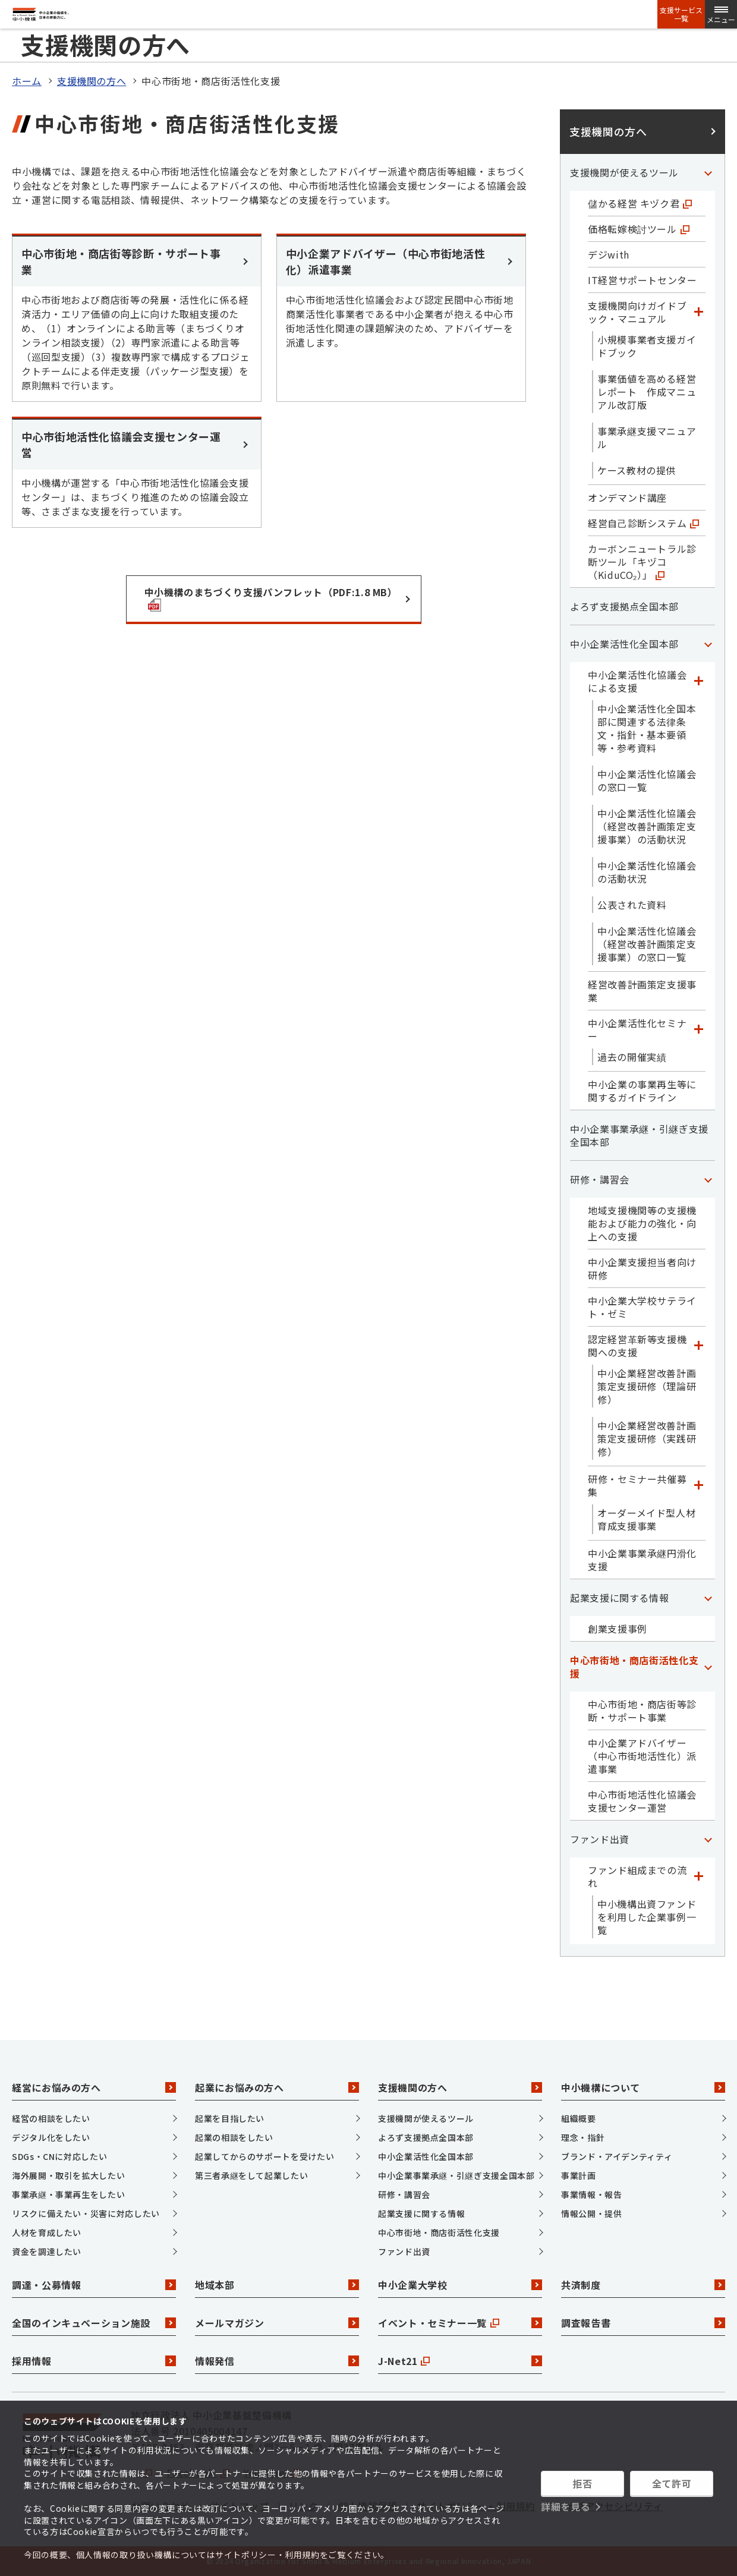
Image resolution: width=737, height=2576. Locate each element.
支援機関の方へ (91, 81)
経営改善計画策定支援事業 (642, 990)
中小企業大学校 (460, 2285)
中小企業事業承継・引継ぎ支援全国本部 (639, 1135)
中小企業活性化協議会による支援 (637, 681)
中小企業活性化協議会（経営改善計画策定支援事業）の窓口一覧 (646, 944)
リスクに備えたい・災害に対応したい (86, 2213)
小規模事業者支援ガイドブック (646, 346)
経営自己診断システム (643, 523)
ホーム (27, 81)
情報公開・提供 (591, 2213)
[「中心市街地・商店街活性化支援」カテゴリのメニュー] (708, 1666)
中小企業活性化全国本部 (624, 644)
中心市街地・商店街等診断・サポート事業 (642, 1710)
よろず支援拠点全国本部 (624, 606)
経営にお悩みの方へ (94, 2087)
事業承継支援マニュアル (646, 437)
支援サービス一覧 (681, 14)
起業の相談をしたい (234, 2137)
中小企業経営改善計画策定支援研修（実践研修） (646, 1438)
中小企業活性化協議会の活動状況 (646, 872)
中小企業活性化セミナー (637, 1029)
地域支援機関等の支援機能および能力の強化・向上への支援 (642, 1223)
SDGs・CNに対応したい (59, 2156)
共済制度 (643, 2285)
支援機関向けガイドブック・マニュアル (637, 312)
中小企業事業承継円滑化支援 (642, 1559)
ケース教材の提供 (636, 470)
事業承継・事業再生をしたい (68, 2194)
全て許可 (672, 2483)
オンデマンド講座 (627, 497)
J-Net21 (460, 2361)
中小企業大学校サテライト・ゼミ (642, 1307)
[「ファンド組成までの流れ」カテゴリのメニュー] (698, 1876)
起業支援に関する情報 (619, 1598)
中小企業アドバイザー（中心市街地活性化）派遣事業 (642, 1756)
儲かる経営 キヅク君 (640, 203)
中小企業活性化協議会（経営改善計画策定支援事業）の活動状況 (646, 826)
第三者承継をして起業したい (251, 2175)
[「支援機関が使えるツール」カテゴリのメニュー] (708, 172)
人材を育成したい (46, 2232)
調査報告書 (643, 2323)
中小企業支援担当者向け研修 (642, 1268)
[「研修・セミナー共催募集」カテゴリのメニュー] (698, 1485)
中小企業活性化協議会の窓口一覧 (646, 780)
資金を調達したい (46, 2251)
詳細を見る (565, 2506)
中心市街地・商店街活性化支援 (634, 1666)
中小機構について (643, 2087)
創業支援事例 (617, 1628)
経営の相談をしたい (51, 2118)
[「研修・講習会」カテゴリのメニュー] (708, 1179)
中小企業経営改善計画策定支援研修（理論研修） (646, 1386)
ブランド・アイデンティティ (616, 2156)
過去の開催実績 (631, 1057)
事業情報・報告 (591, 2194)
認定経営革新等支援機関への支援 (637, 1345)
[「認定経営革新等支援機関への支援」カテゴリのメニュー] (698, 1346)
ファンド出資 (599, 1839)
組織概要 (578, 2118)
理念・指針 (582, 2137)
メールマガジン (277, 2323)
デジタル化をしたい (51, 2137)
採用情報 (94, 2361)
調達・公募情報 (94, 2285)
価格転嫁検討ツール (638, 229)
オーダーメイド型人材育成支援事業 (646, 1519)
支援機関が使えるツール (624, 172)
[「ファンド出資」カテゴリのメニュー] (708, 1839)
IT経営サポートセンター (642, 280)
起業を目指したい (229, 2118)
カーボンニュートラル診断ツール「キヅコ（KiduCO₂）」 (642, 561)
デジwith (608, 254)
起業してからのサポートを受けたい (264, 2156)
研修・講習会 (599, 1179)
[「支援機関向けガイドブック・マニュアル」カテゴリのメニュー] (698, 312)
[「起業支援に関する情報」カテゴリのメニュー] (708, 1598)
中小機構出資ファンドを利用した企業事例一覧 (646, 1917)
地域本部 (277, 2285)
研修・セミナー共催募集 (637, 1485)
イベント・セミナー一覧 (460, 2323)
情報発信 (277, 2361)
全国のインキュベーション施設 (94, 2323)
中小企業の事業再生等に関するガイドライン (642, 1090)
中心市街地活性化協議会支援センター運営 (642, 1801)
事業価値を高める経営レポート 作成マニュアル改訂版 (646, 391)
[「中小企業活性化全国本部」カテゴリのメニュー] (708, 644)
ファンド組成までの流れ (637, 1876)
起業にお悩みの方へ (277, 2087)
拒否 (582, 2483)
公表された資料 (631, 904)
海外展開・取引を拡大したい (68, 2175)
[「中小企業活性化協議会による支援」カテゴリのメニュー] (698, 681)
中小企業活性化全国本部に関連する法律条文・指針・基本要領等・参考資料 (646, 728)
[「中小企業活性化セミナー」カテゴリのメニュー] (698, 1029)
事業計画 (578, 2175)
